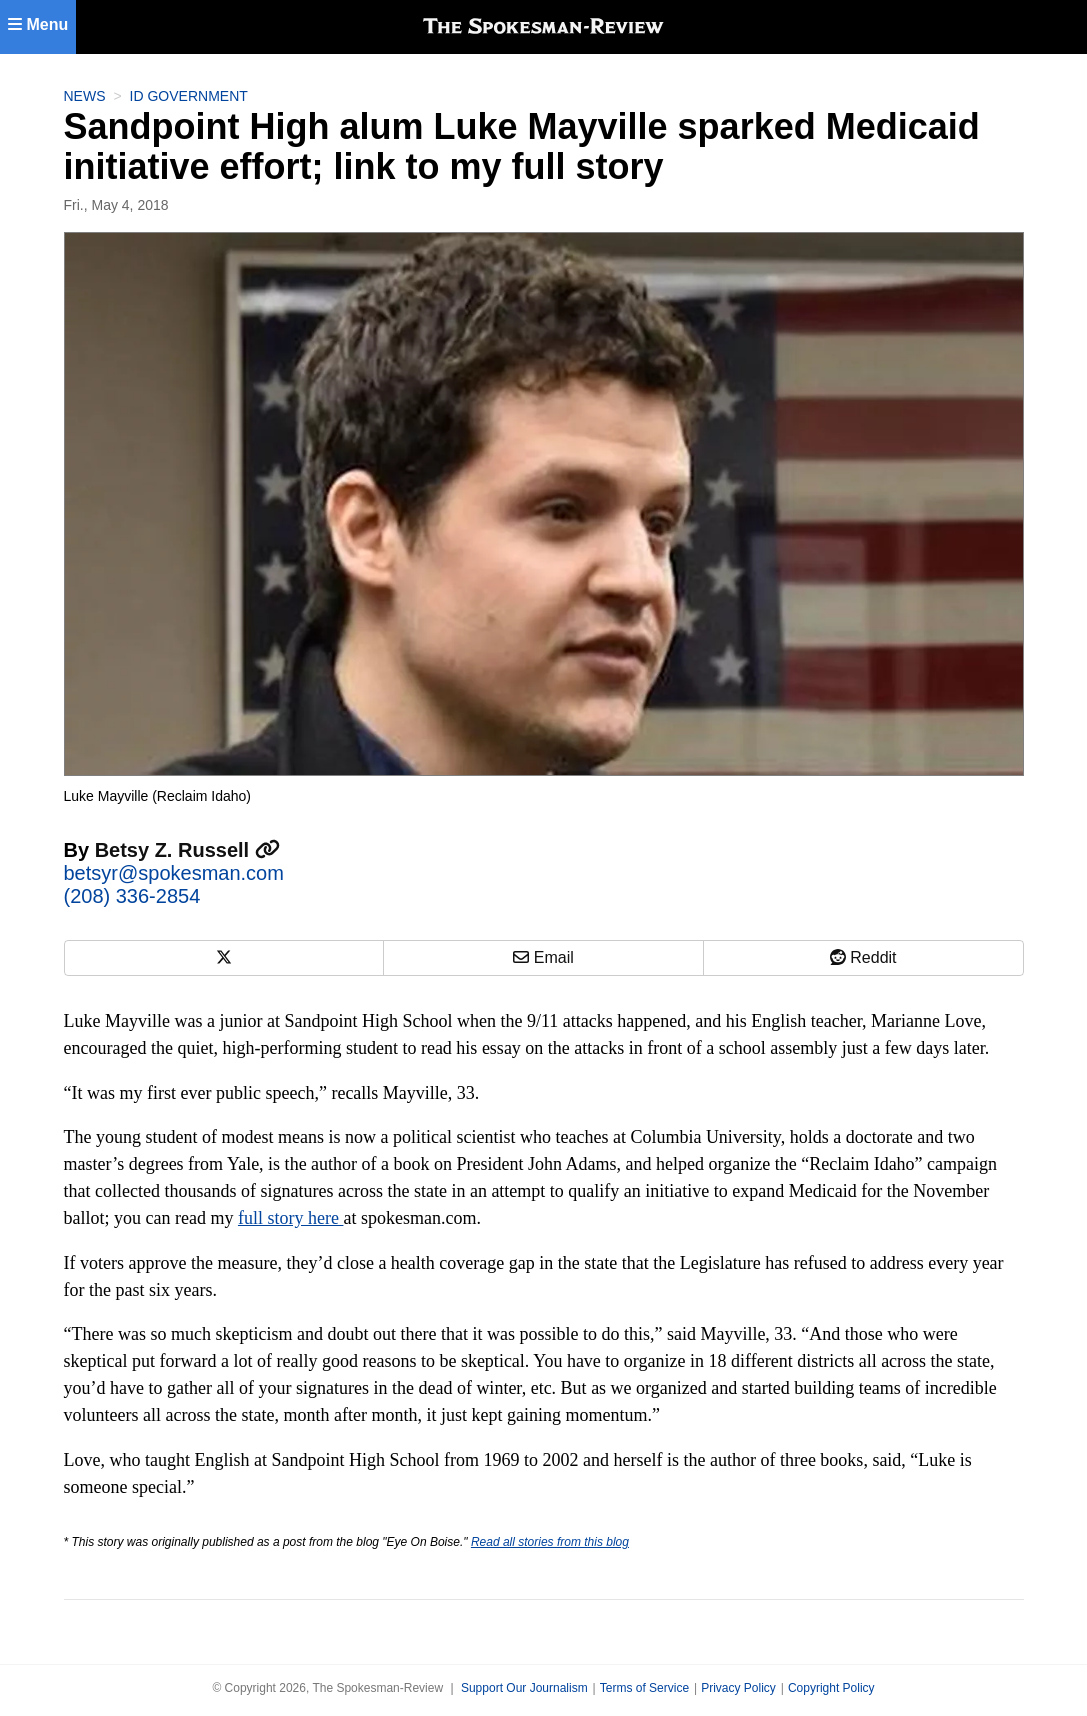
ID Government (189, 96)
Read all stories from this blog (550, 1542)
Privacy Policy (738, 1688)
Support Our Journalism (524, 1688)
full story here (290, 1218)
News (85, 96)
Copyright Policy (831, 1688)
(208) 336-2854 (132, 896)
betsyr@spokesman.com (174, 873)
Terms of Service (644, 1688)
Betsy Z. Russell (187, 850)
